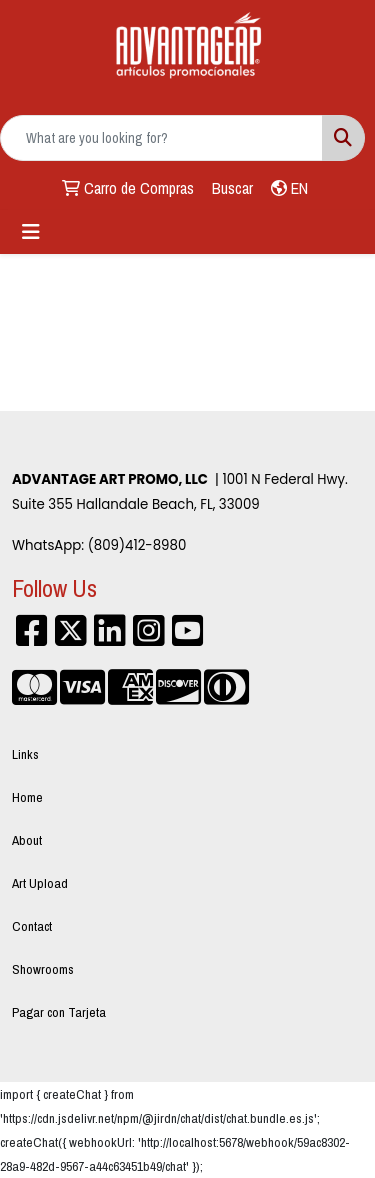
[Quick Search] (161, 138)
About (27, 840)
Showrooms (43, 969)
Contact (32, 926)
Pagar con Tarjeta (59, 1012)
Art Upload (40, 883)
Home (27, 797)
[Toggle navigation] (31, 232)
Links (25, 754)
